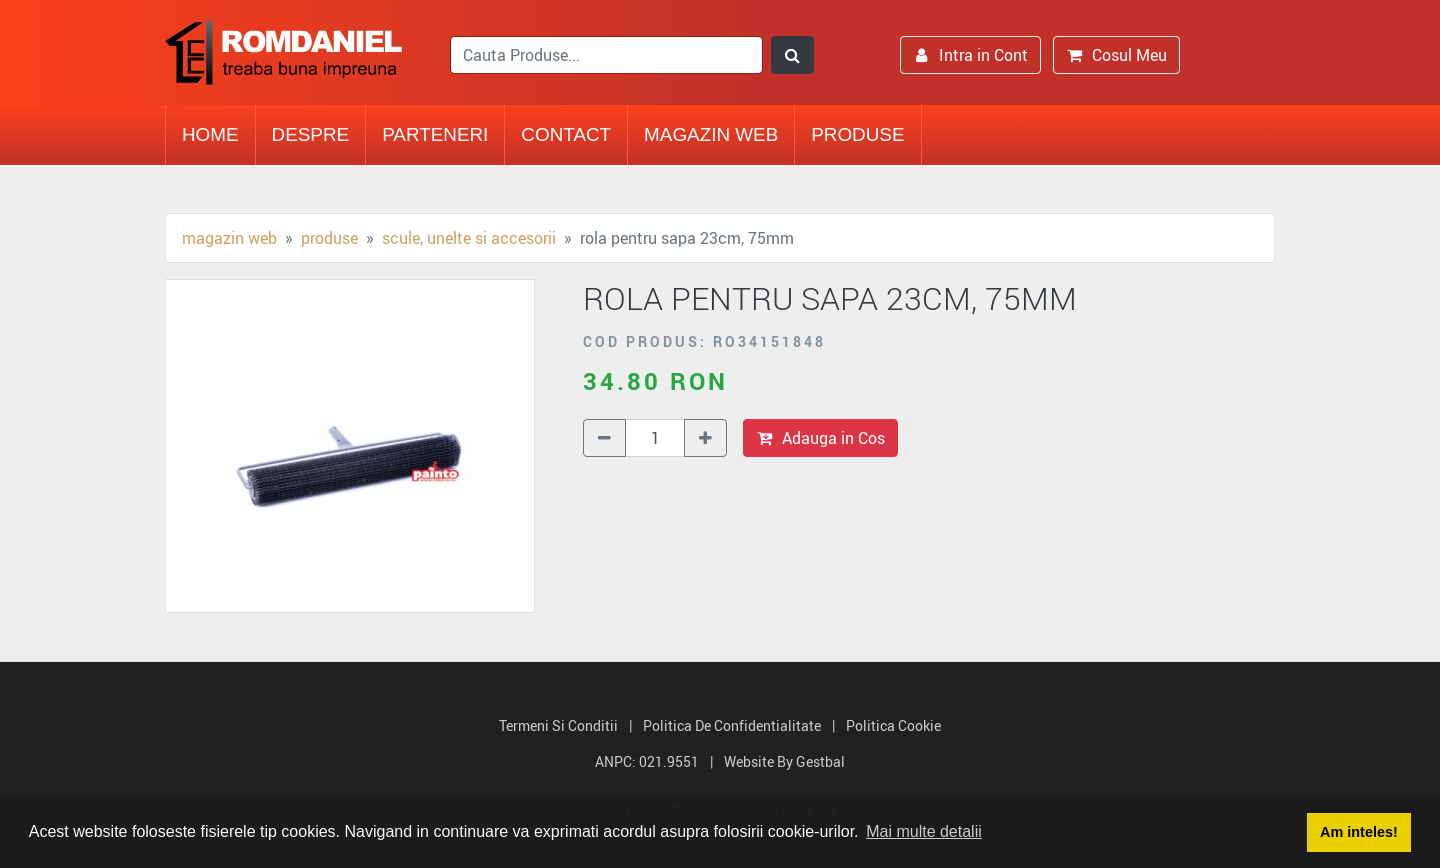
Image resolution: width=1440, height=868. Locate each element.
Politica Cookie (893, 725)
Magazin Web (711, 134)
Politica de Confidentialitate (732, 725)
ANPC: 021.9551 (647, 761)
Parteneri (435, 134)
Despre (311, 134)
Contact (566, 134)
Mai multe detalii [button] (924, 831)
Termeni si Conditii (558, 725)
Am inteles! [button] (1359, 832)
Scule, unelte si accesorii (469, 238)
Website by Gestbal (784, 761)
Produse (857, 134)
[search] (606, 55)
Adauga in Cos (820, 438)
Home (210, 134)
